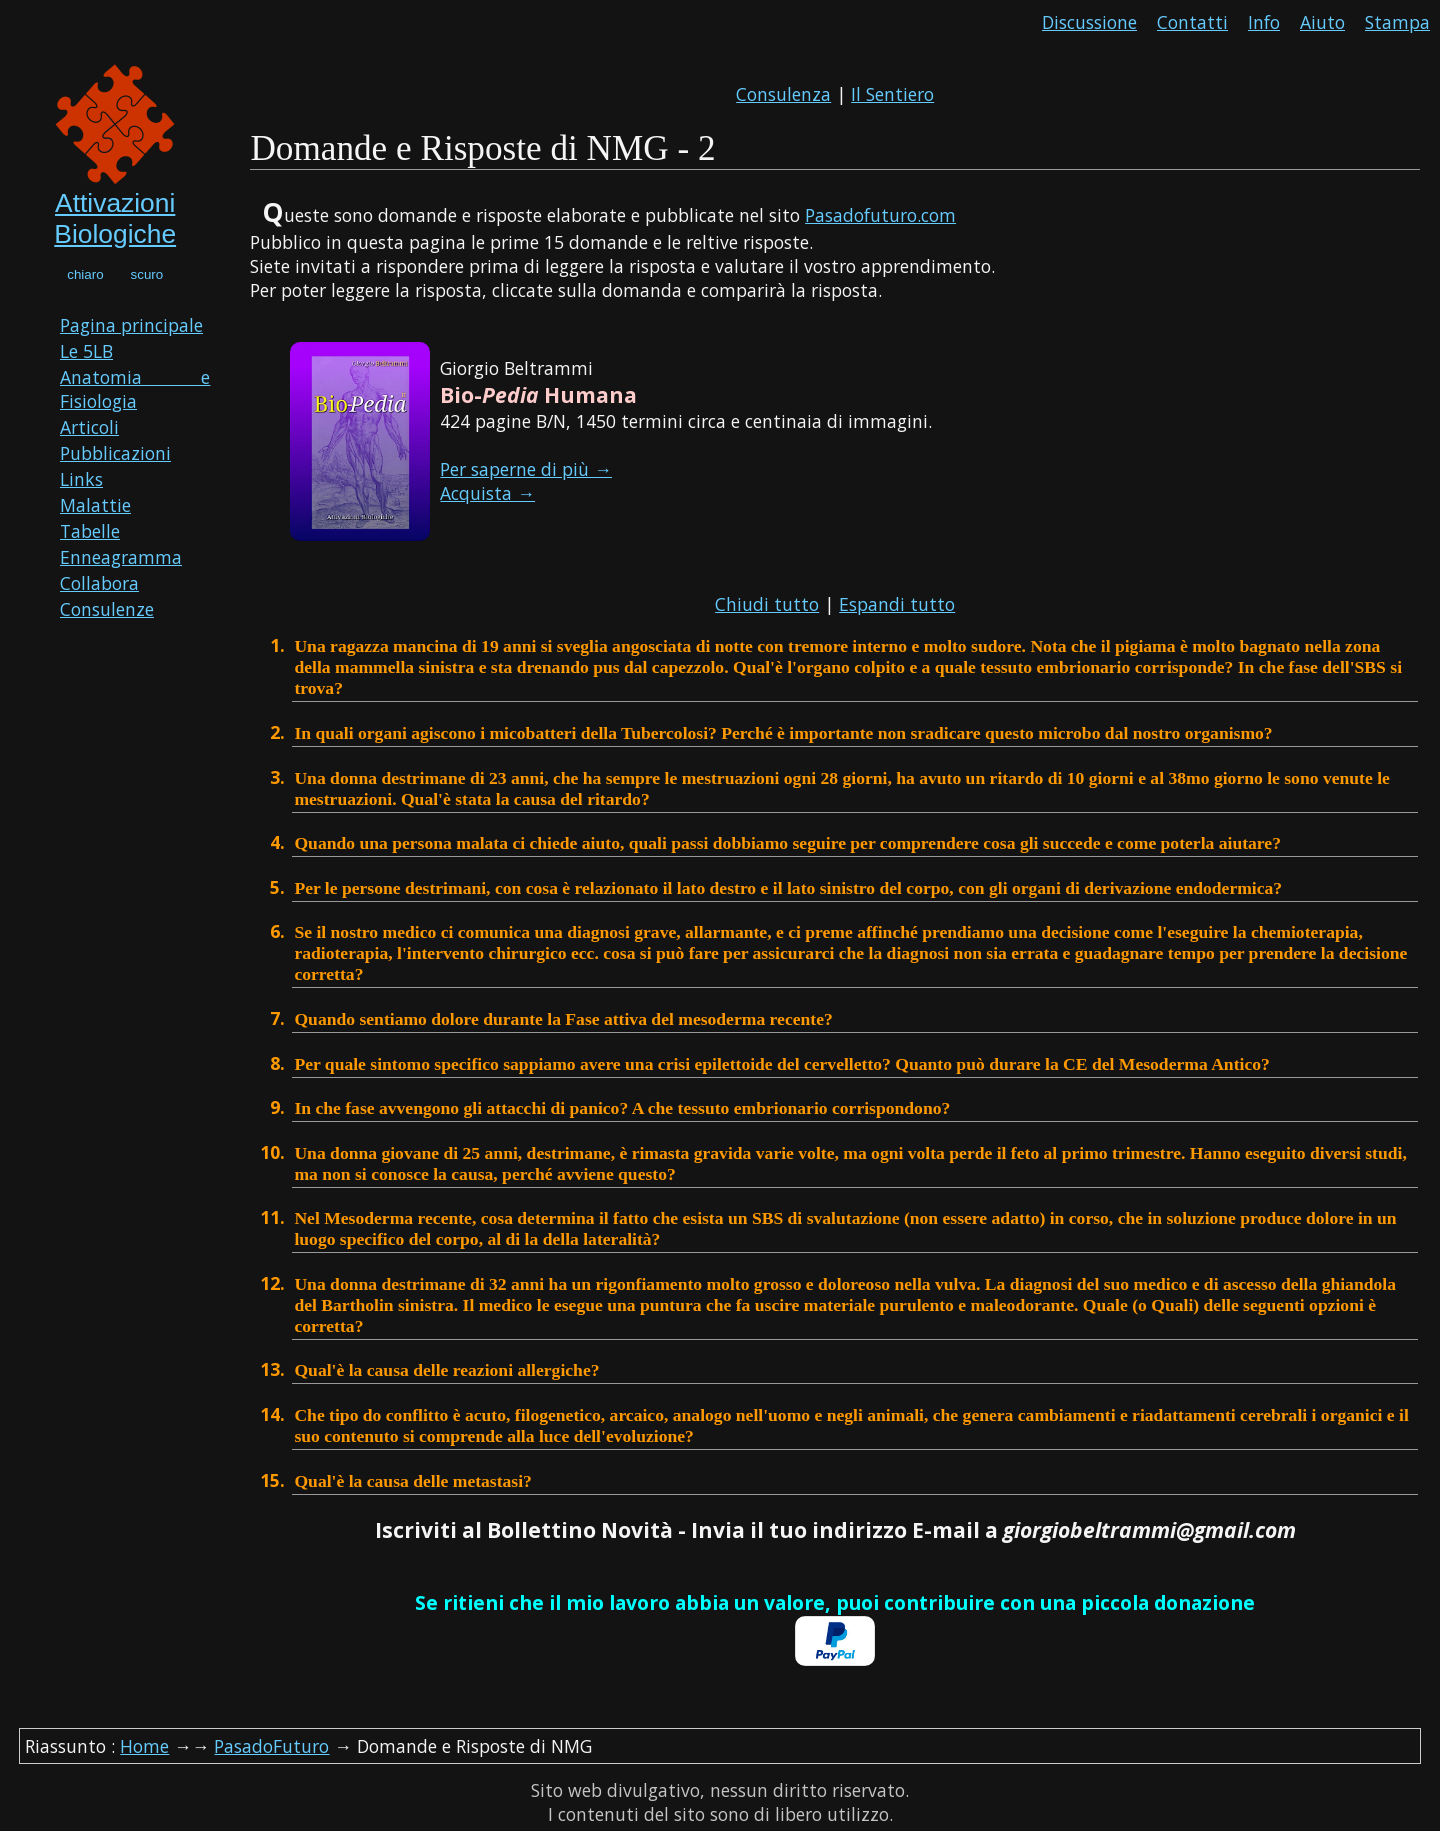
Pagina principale (131, 325)
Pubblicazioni (115, 453)
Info (1264, 22)
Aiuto (1322, 22)
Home (144, 1746)
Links (81, 479)
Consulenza (783, 94)
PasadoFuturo (271, 1746)
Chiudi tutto (767, 604)
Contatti (1192, 22)
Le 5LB (86, 351)
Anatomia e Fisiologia (135, 389)
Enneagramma (121, 557)
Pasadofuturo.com (880, 215)
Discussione (1089, 22)
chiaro (85, 274)
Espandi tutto (897, 604)
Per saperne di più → (526, 469)
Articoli (89, 427)
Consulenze (107, 609)
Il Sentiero (892, 94)
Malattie (95, 505)
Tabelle (90, 531)
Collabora (99, 583)
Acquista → (487, 493)
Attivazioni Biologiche (115, 218)
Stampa (1397, 22)
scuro (147, 274)
